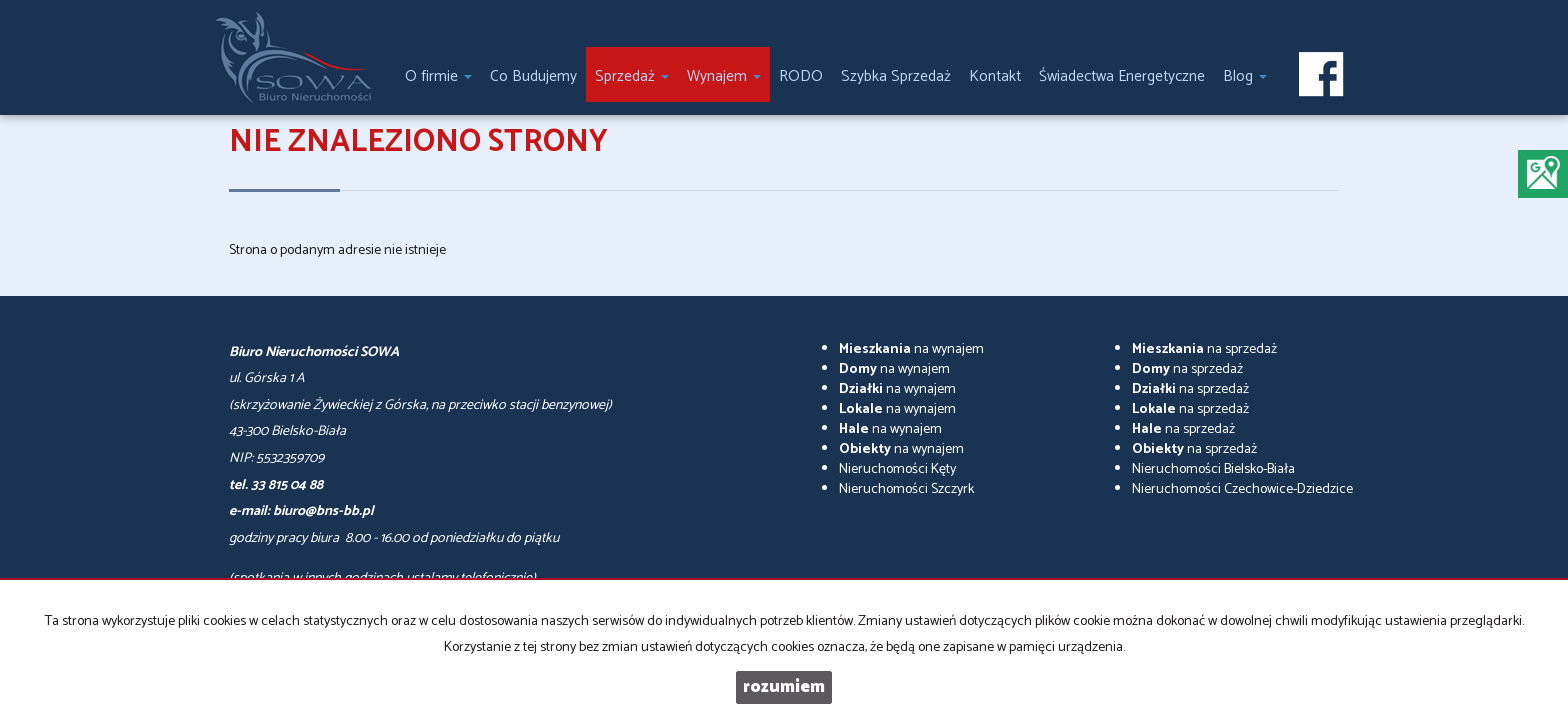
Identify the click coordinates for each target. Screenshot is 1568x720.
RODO (801, 76)
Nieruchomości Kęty (897, 469)
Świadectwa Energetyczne (1122, 76)
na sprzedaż (1204, 349)
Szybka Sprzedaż (896, 76)
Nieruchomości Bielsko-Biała (1213, 469)
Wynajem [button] (724, 76)
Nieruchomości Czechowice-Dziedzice (1242, 489)
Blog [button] (1245, 76)
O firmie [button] (438, 76)
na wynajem (911, 349)
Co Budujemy (533, 76)
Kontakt (995, 76)
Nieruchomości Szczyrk (906, 489)
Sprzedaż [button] (632, 76)
